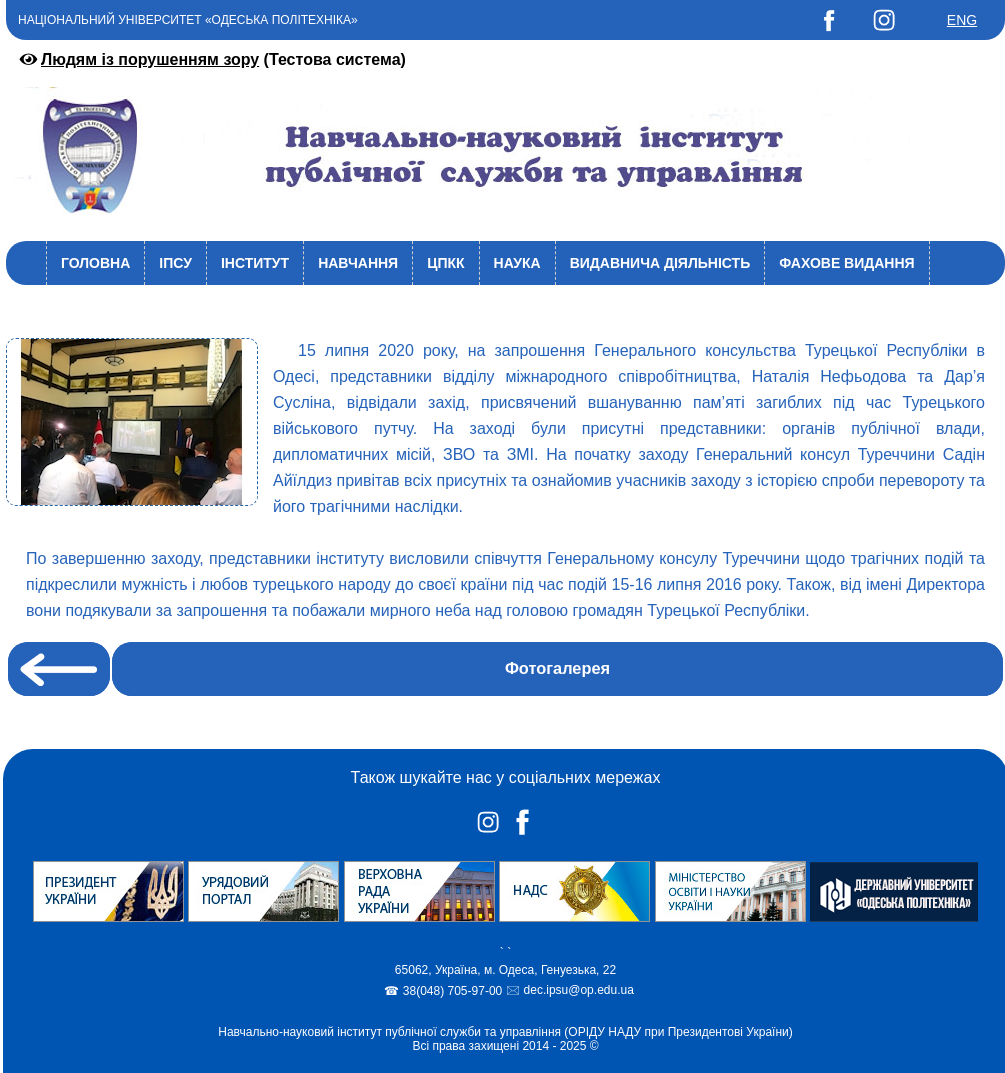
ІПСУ (175, 263)
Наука (517, 263)
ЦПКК (445, 263)
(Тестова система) (211, 59)
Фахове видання (846, 263)
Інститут (255, 263)
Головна (95, 263)
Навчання (358, 263)
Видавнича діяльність (660, 263)
